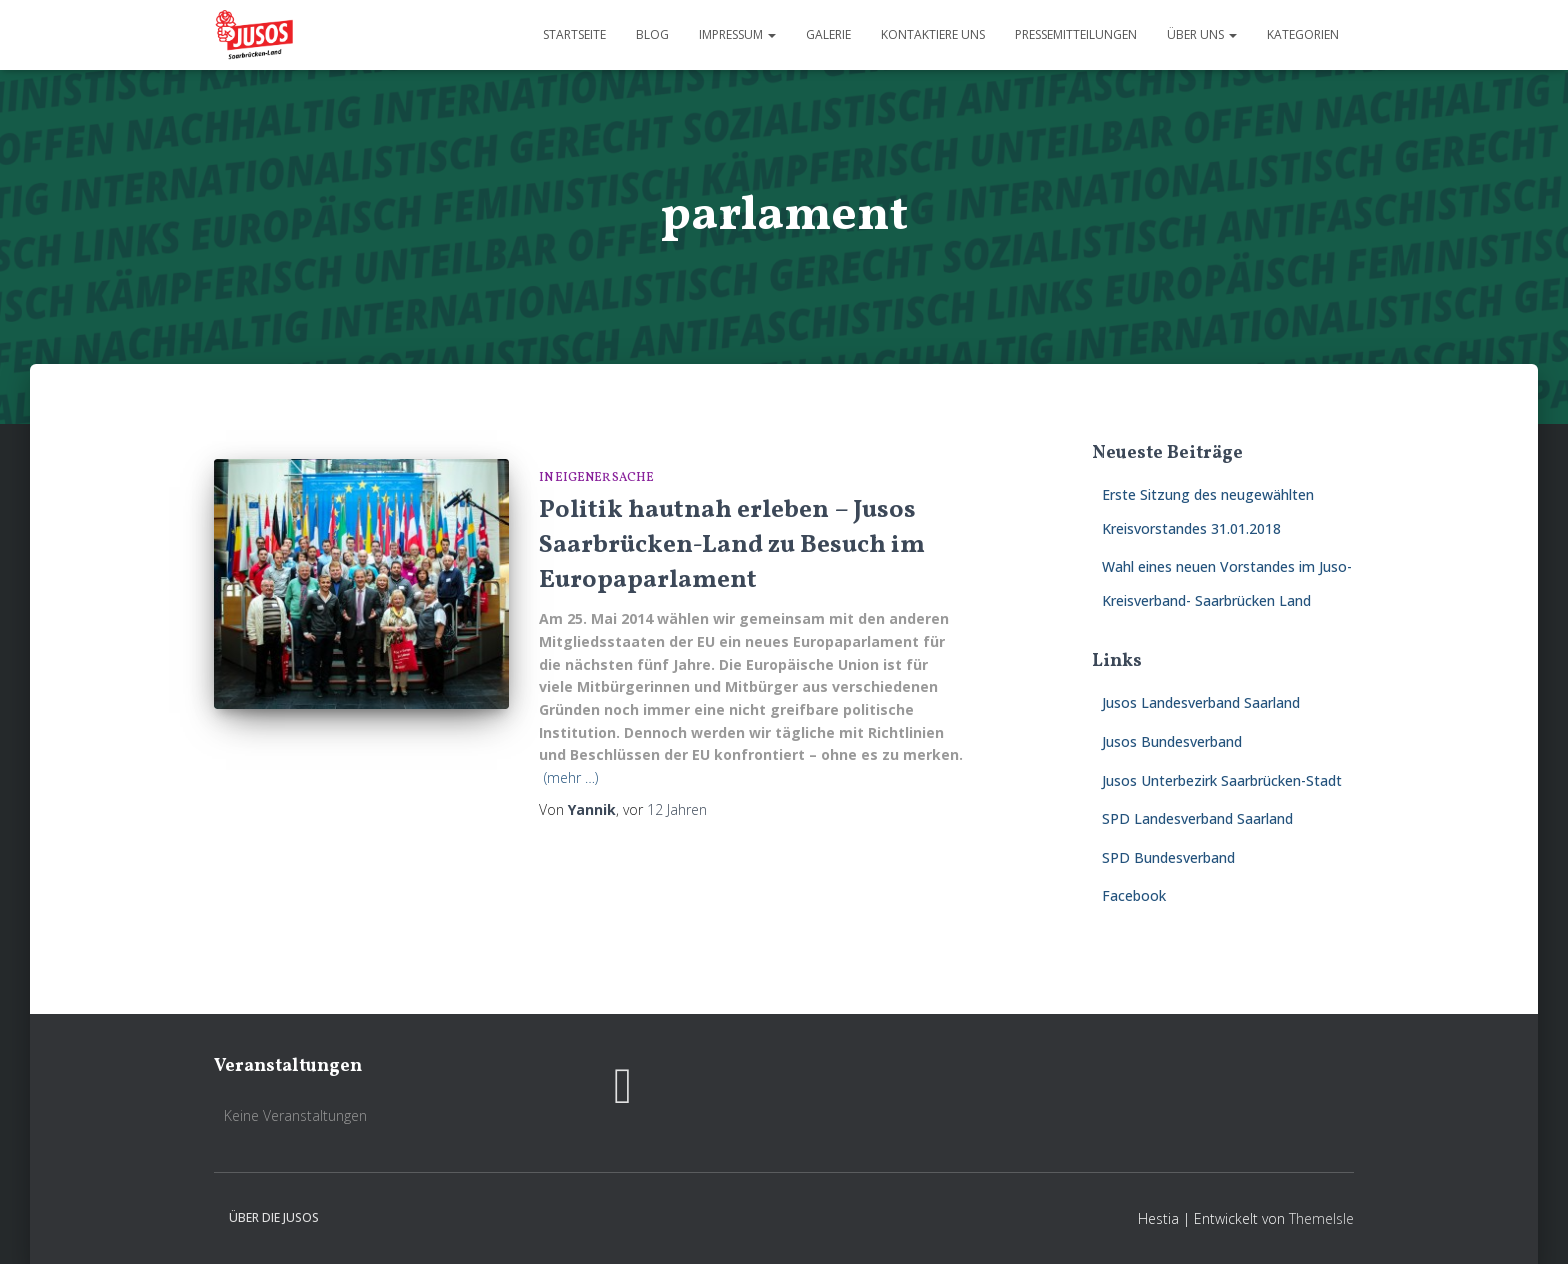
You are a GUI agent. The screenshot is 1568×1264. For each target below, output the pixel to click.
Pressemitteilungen (1076, 34)
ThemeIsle (1321, 1218)
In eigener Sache (596, 478)
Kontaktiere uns (933, 34)
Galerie (828, 34)
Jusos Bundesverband (1172, 741)
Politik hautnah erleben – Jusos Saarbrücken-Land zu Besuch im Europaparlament (732, 545)
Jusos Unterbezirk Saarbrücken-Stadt (1222, 780)
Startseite (574, 34)
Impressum (737, 34)
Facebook (1134, 895)
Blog (652, 34)
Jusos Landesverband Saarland (1201, 702)
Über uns (1202, 34)
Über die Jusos (274, 1217)
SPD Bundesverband (1168, 857)
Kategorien (1303, 34)
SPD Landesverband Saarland (1197, 818)
